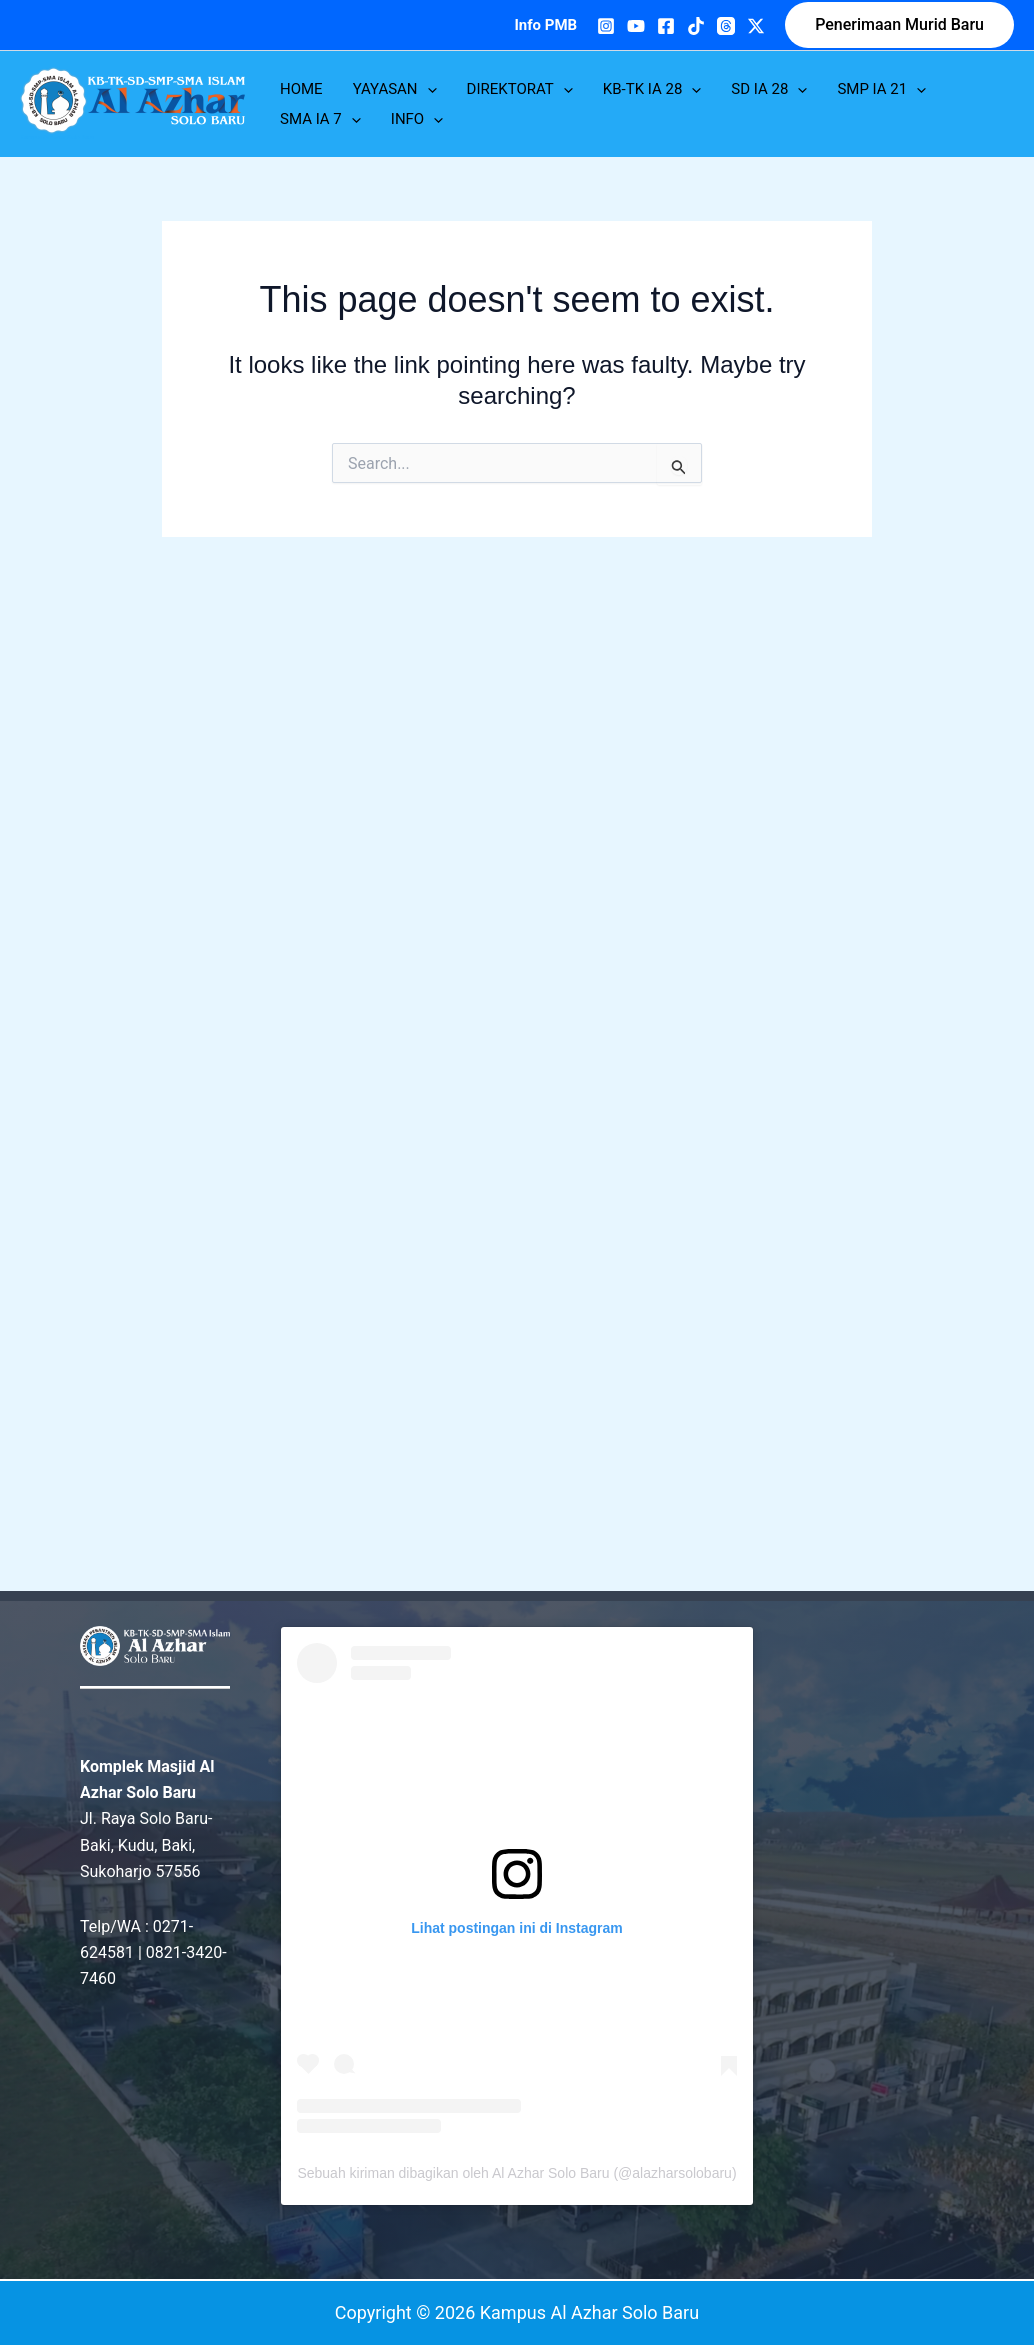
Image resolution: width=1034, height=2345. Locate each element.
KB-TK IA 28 (652, 89)
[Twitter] (756, 26)
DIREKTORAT (520, 89)
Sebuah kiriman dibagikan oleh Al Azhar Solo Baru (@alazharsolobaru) (516, 2173)
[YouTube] (636, 26)
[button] (899, 25)
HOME (301, 89)
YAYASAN (395, 89)
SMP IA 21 (881, 89)
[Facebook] (666, 26)
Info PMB (545, 25)
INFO (417, 119)
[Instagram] (606, 26)
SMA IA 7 (320, 119)
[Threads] (726, 26)
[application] (427, 89)
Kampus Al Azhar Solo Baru (57, 137)
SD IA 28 (769, 89)
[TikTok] (696, 26)
